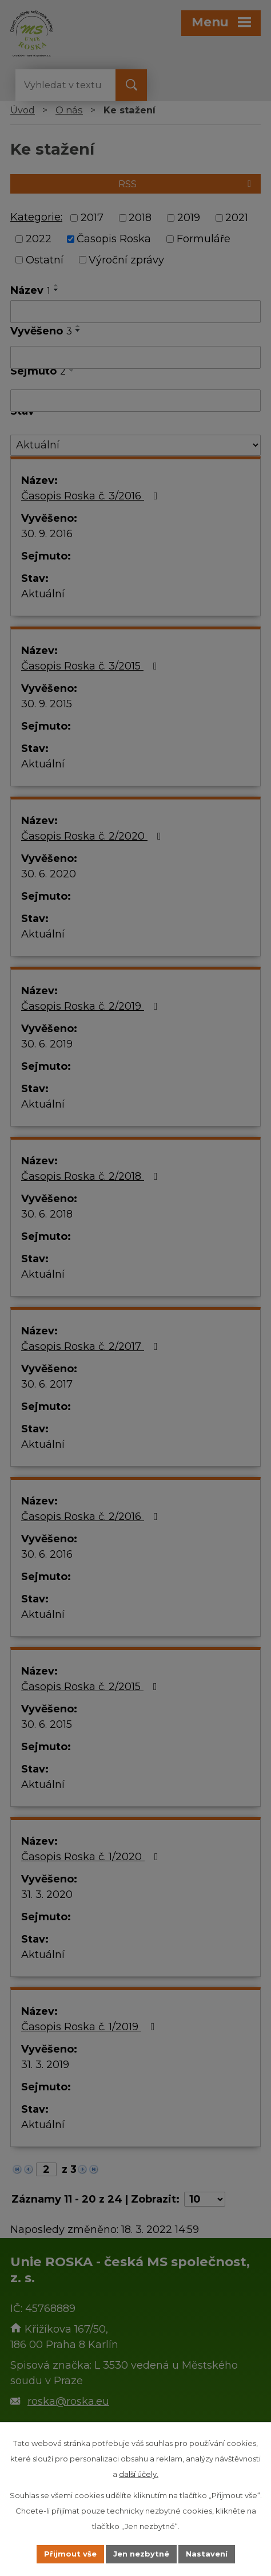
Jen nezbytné (141, 2553)
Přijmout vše (70, 2553)
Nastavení (207, 2553)
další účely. (138, 2474)
